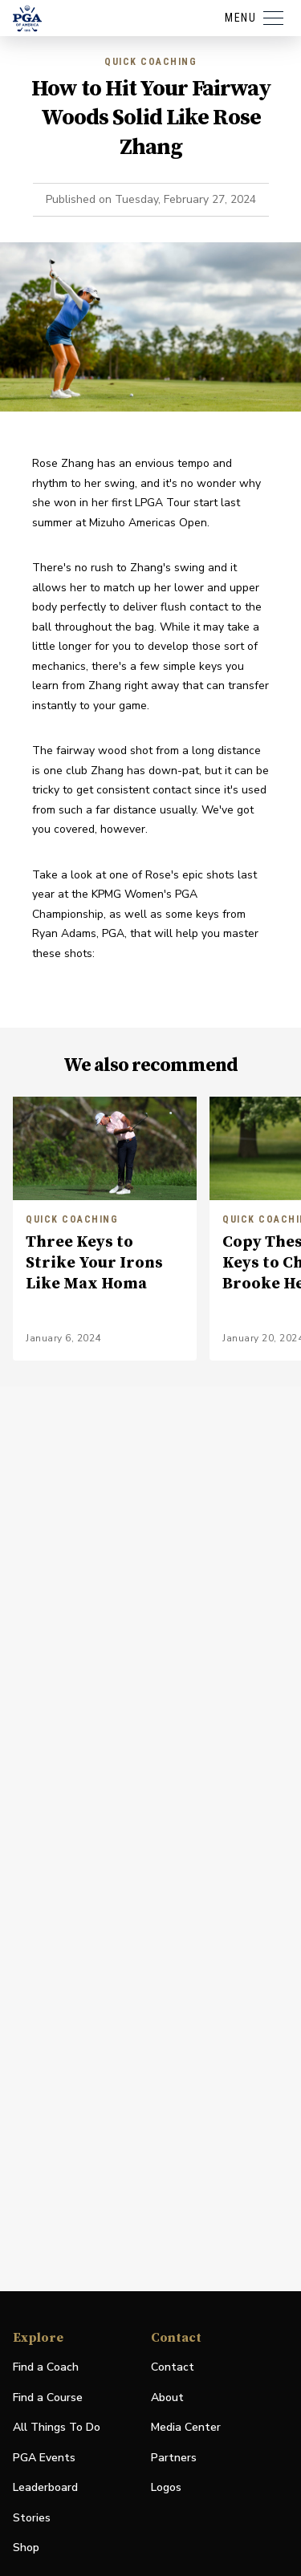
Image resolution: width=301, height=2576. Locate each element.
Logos (166, 2487)
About (167, 2397)
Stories (32, 2517)
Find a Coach (46, 2367)
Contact (172, 2367)
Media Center (186, 2428)
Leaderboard (45, 2487)
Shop (26, 2548)
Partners (174, 2457)
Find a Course (48, 2397)
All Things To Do (56, 2427)
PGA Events (44, 2457)
